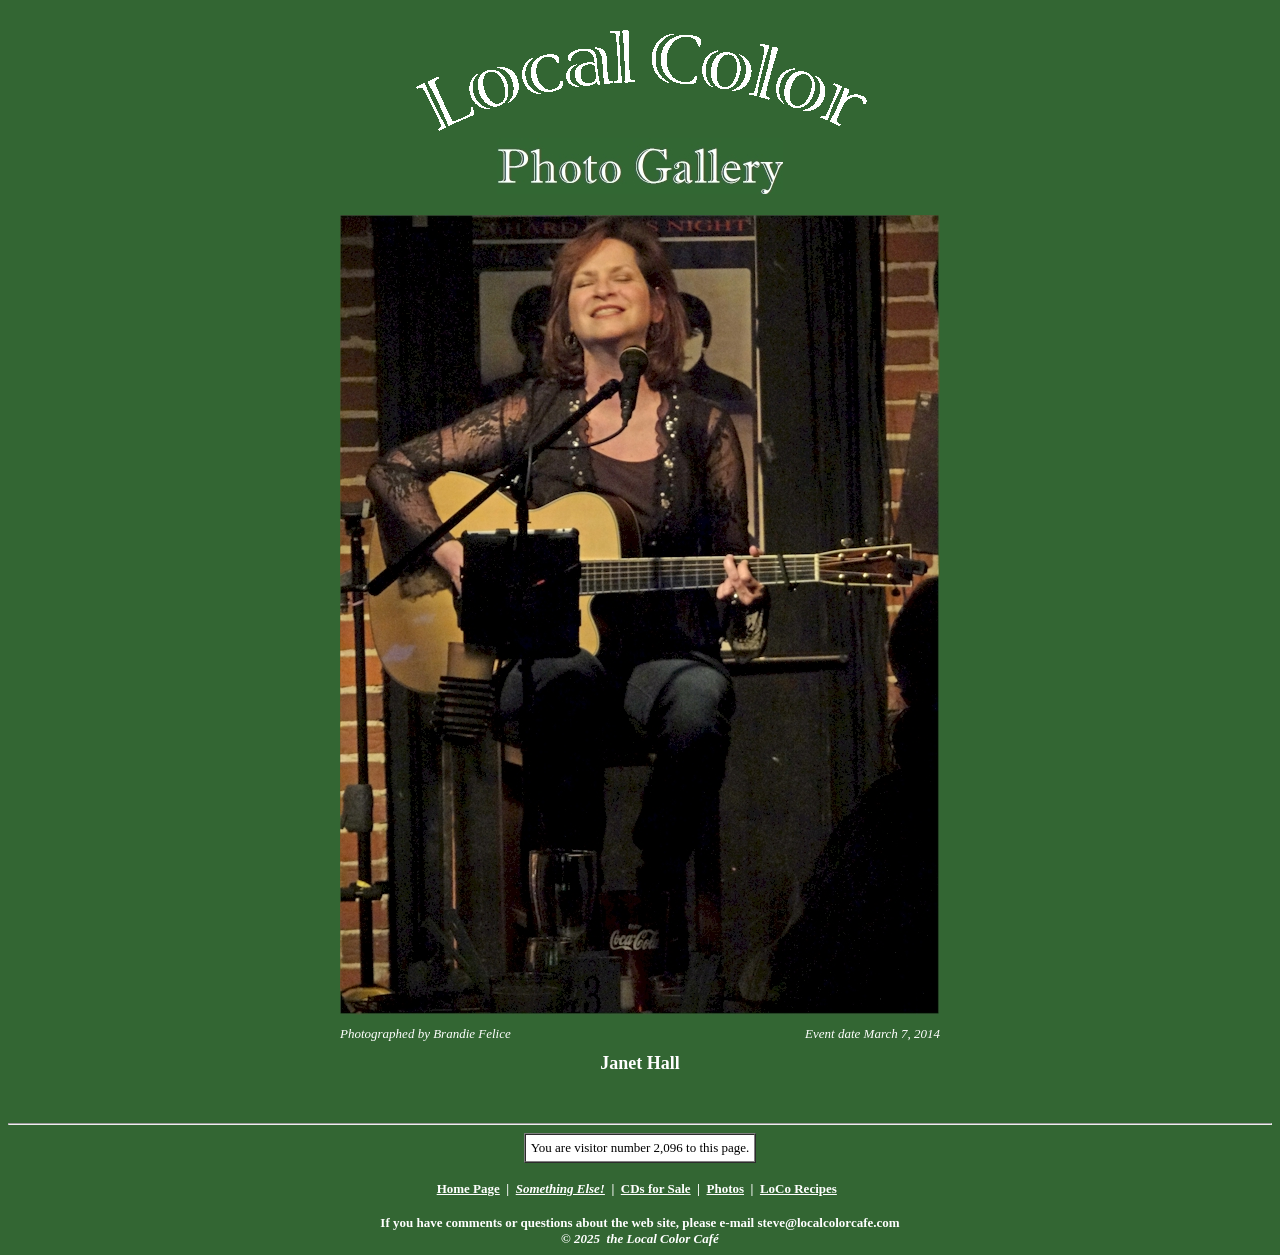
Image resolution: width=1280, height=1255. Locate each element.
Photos (725, 1188)
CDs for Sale (656, 1188)
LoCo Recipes (798, 1188)
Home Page (468, 1188)
